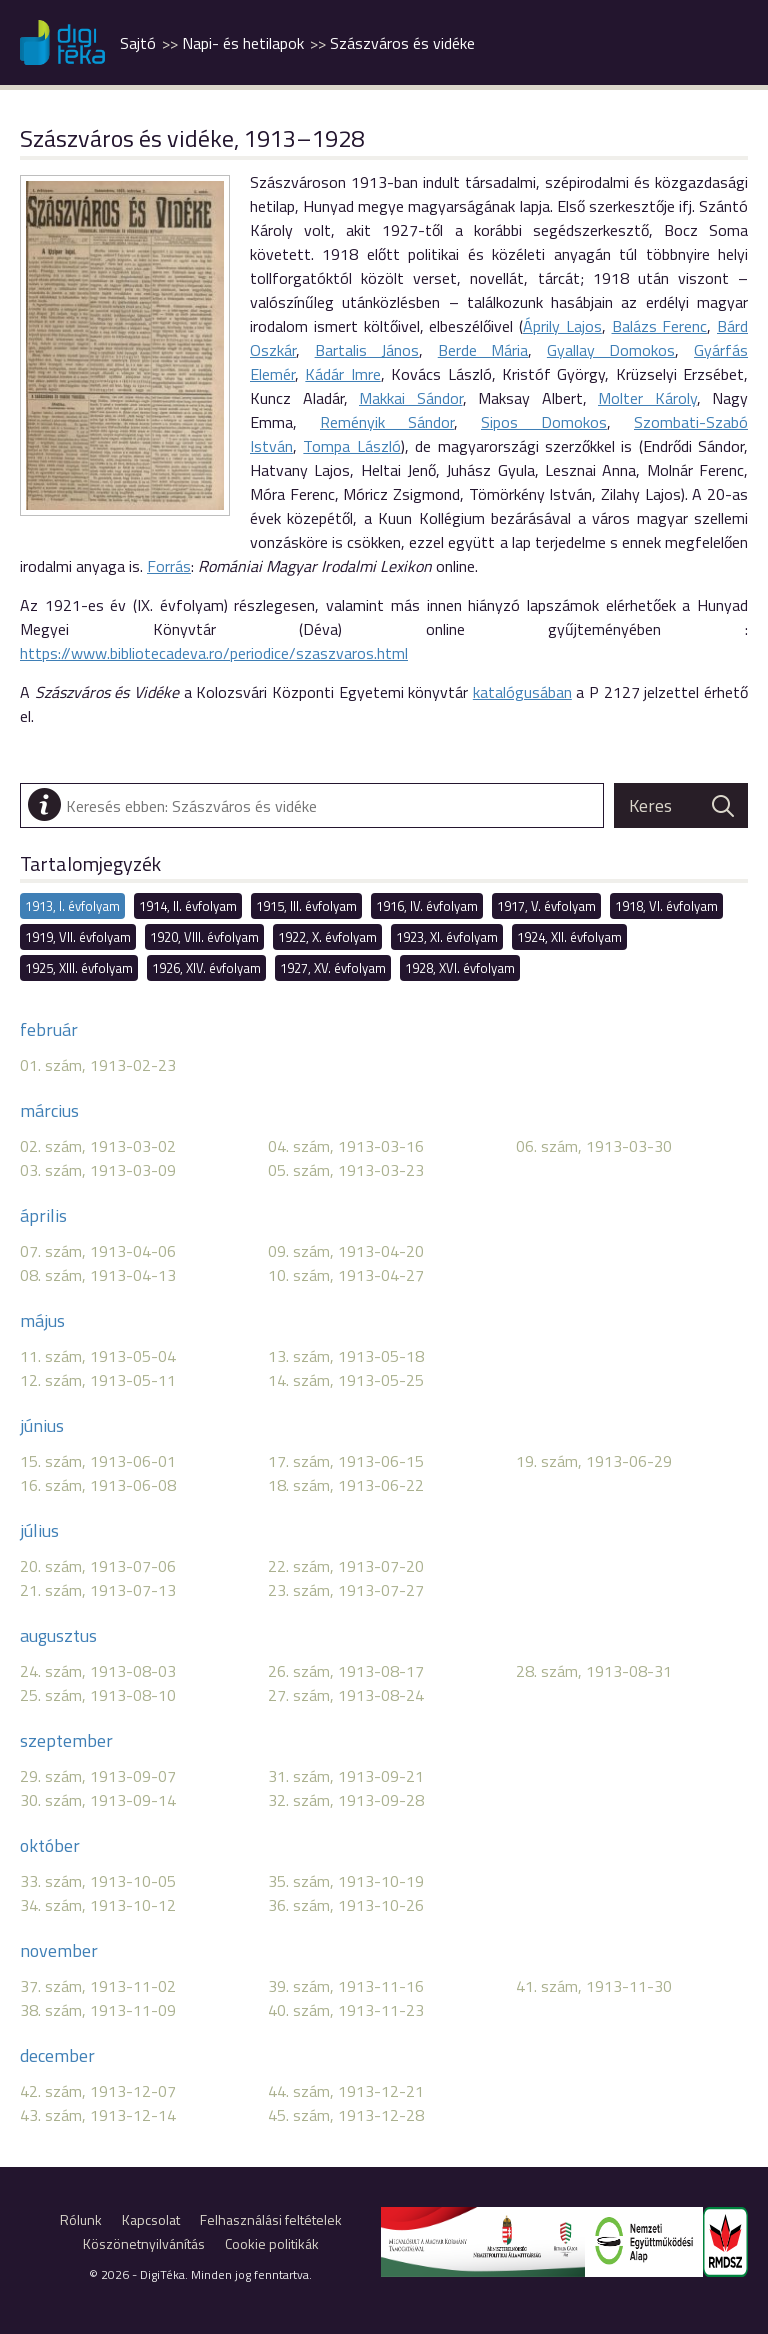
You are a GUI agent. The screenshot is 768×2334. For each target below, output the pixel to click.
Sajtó (138, 43)
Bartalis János (367, 350)
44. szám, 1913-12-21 (346, 2091)
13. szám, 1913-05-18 (346, 1356)
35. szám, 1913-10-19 (346, 1881)
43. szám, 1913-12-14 (98, 2115)
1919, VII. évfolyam (78, 937)
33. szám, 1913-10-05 (98, 1881)
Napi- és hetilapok (243, 43)
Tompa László (351, 446)
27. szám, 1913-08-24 (346, 1695)
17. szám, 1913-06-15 (346, 1461)
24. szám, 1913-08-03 (98, 1671)
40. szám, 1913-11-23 (346, 2010)
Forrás (169, 566)
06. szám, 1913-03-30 (594, 1146)
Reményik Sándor (387, 422)
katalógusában (522, 692)
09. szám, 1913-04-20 (346, 1251)
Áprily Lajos (562, 326)
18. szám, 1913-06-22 (346, 1485)
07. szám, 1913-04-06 (98, 1251)
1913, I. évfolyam (72, 906)
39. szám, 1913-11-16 (346, 1986)
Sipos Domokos (544, 422)
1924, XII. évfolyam (569, 937)
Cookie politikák (272, 2243)
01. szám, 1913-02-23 (98, 1065)
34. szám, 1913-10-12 (98, 1905)
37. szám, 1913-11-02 (98, 1986)
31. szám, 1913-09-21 (346, 1776)
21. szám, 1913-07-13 (98, 1590)
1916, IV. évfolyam (427, 906)
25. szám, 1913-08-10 (98, 1695)
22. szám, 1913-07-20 (346, 1566)
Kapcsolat (151, 2219)
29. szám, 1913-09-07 (98, 1776)
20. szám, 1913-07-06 (98, 1566)
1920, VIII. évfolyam (204, 937)
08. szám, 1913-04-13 (98, 1275)
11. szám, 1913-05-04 (98, 1356)
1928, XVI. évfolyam (460, 968)
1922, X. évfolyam (327, 937)
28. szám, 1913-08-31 (594, 1671)
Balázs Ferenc (660, 326)
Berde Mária (483, 350)
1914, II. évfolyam (188, 906)
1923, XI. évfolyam (447, 937)
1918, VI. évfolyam (666, 906)
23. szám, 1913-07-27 (346, 1590)
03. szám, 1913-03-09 (98, 1170)
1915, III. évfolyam (306, 906)
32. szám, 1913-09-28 (346, 1800)
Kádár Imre (342, 374)
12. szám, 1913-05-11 (98, 1380)
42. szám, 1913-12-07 (98, 2091)
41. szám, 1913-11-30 (594, 1986)
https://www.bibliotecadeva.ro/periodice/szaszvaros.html (214, 653)
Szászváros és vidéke (402, 43)
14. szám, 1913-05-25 (346, 1380)
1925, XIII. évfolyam (79, 968)
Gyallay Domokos (611, 350)
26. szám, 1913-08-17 (346, 1671)
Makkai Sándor (411, 398)
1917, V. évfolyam (546, 906)
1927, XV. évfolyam (333, 968)
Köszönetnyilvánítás (144, 2243)
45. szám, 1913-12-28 (346, 2115)
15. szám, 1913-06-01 (98, 1461)
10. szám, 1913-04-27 (346, 1275)
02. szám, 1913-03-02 (98, 1146)
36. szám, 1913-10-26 (346, 1905)
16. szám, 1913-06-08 (98, 1485)
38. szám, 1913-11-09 (98, 2010)
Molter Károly (647, 398)
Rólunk (81, 2219)
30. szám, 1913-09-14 (98, 1800)
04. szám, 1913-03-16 (346, 1146)
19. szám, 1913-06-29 (594, 1461)
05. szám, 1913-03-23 (346, 1170)
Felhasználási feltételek (271, 2219)
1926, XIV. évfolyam (206, 968)
